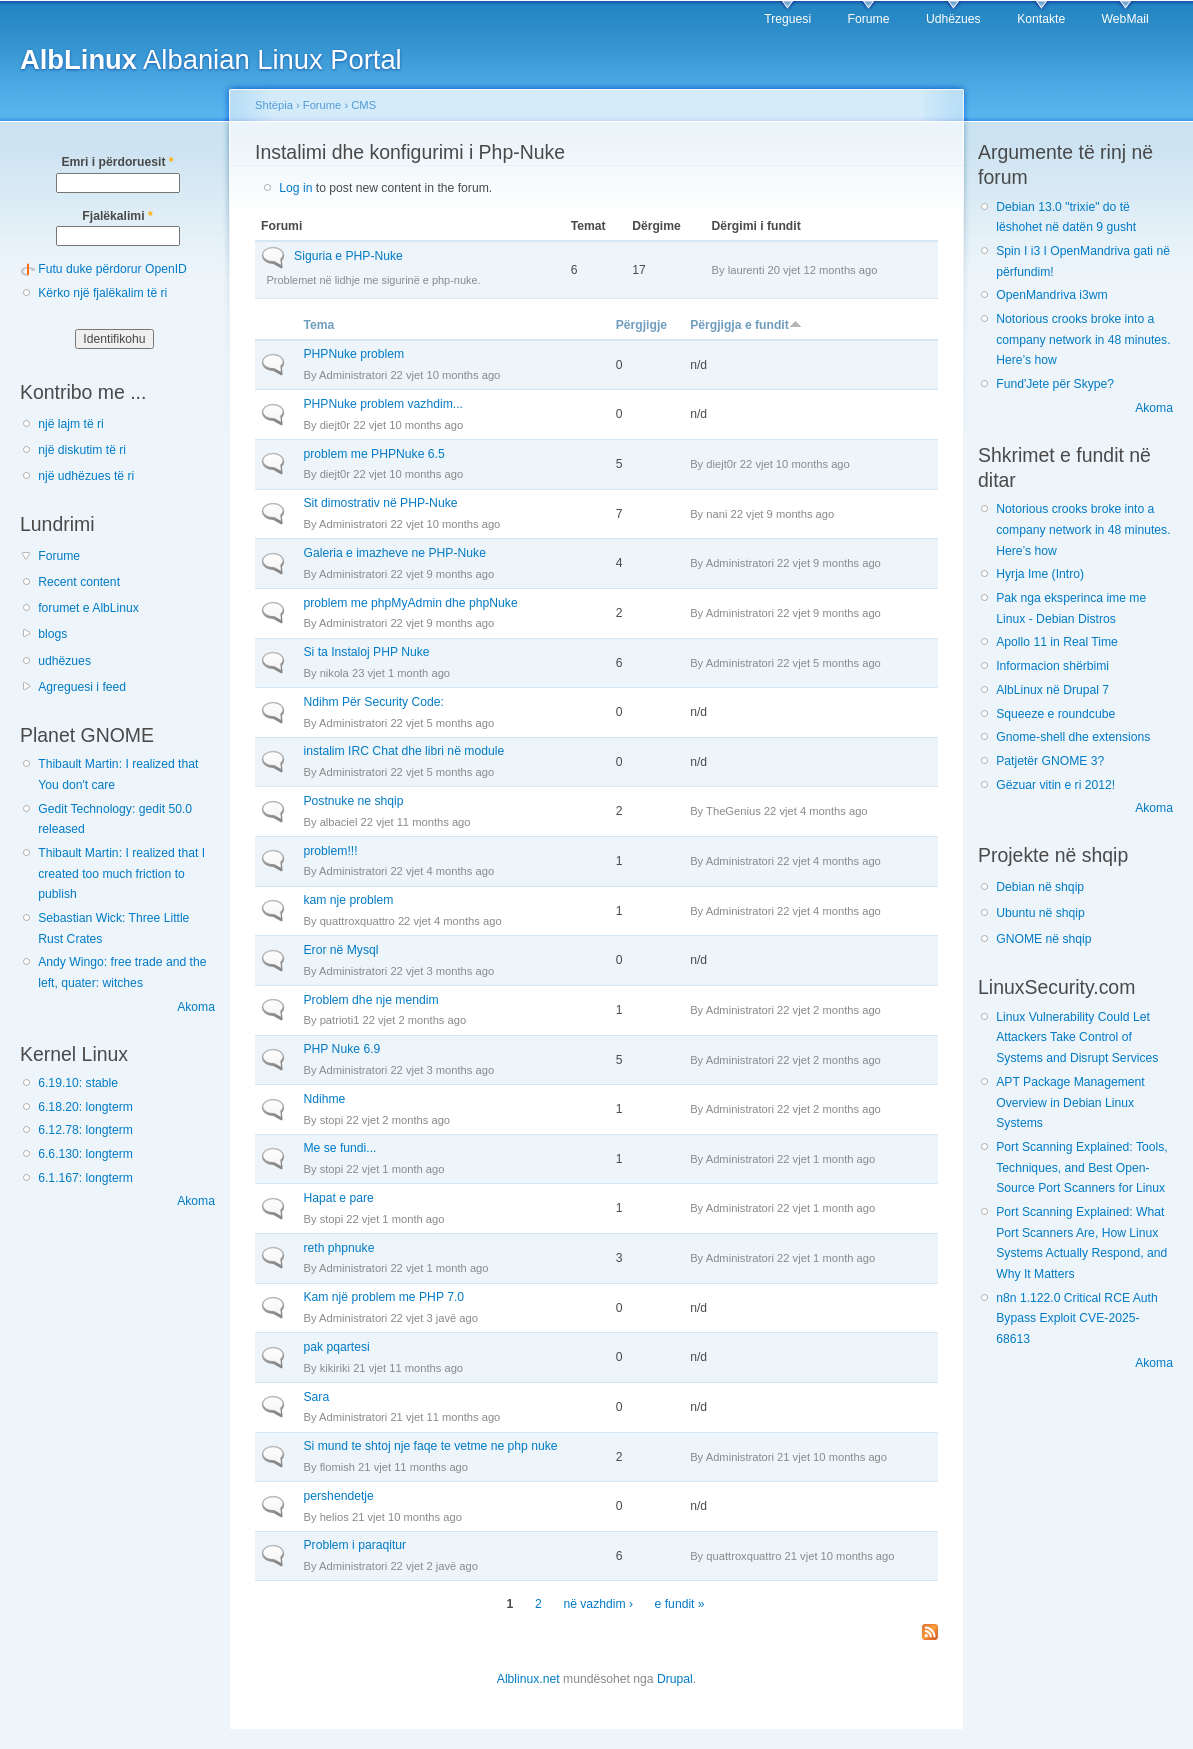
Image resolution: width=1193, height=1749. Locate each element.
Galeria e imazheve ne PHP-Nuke (394, 553)
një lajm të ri (71, 424)
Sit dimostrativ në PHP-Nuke (380, 503)
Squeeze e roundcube (1055, 714)
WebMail (1125, 19)
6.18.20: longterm (85, 1107)
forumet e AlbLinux (88, 608)
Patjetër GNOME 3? (1050, 761)
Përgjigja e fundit (746, 325)
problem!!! (330, 851)
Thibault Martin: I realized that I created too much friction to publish (121, 873)
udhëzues (64, 661)
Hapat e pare (338, 1198)
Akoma (196, 1007)
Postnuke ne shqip (353, 801)
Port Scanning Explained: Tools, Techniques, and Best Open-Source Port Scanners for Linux (1081, 1167)
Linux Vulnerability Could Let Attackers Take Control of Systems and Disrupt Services (1077, 1037)
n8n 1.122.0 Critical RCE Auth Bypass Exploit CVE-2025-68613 (1077, 1318)
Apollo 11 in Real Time (1057, 642)
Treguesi (787, 19)
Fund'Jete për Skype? (1055, 384)
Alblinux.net (528, 1679)
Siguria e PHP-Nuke (348, 256)
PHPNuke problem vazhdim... (382, 404)
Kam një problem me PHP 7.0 (383, 1297)
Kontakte (1041, 19)
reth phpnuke (338, 1248)
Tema (318, 325)
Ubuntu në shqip (1040, 913)
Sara (316, 1397)
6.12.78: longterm (85, 1130)
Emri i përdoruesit (117, 162)
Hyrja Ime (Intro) (1040, 574)
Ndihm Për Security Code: (373, 702)
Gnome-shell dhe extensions (1073, 737)
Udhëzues (953, 19)
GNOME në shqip (1043, 939)
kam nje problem (348, 900)
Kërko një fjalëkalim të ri (102, 293)
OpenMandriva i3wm (1051, 295)
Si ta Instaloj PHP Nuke (366, 652)
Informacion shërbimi (1052, 666)
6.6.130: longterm (85, 1154)
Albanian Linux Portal (211, 59)
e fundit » (680, 1604)
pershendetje (338, 1496)
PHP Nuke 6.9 (341, 1049)
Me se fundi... (339, 1148)
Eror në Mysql (340, 950)
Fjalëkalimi (117, 216)
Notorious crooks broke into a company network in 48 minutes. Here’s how (1083, 339)
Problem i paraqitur (354, 1545)
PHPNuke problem (353, 354)
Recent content (79, 582)
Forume (869, 19)
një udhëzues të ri (86, 476)
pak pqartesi (336, 1347)
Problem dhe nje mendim (370, 1000)
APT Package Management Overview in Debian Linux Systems (1070, 1102)
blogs (52, 634)
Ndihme (324, 1099)
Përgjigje (641, 325)
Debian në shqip (1040, 887)
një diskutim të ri (82, 450)
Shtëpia (274, 105)
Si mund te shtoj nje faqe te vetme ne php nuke (430, 1446)
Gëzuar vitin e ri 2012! (1055, 785)
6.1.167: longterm (85, 1178)
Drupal (675, 1679)
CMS (363, 105)
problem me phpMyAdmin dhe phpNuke (410, 603)
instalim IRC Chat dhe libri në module (403, 751)
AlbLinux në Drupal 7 (1052, 690)
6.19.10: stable (78, 1083)
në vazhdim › (598, 1604)
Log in (295, 188)
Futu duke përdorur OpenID (112, 269)
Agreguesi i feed (82, 687)
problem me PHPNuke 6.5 (373, 454)
